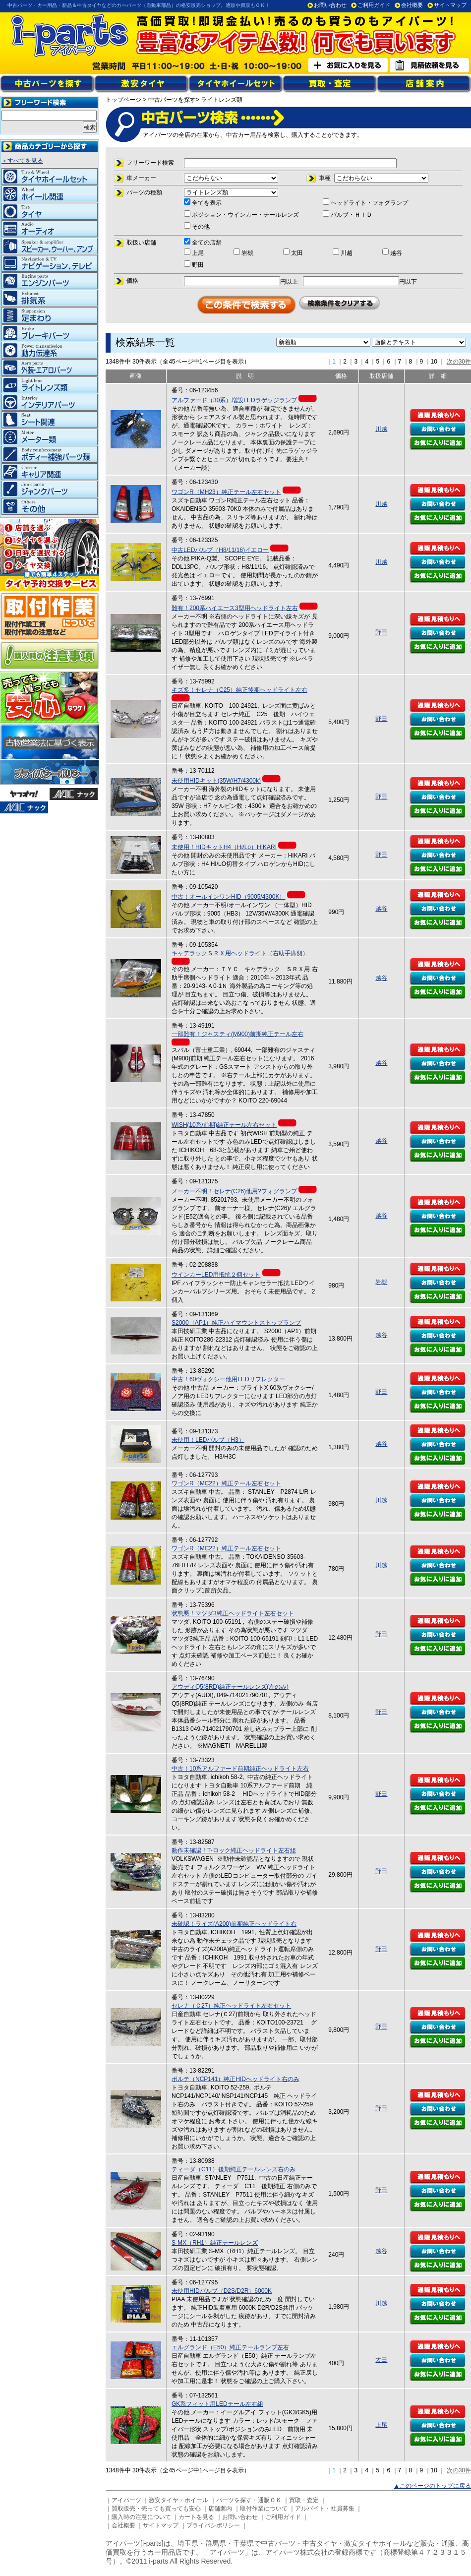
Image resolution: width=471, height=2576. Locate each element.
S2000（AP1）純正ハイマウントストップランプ (236, 1322)
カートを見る (196, 2517)
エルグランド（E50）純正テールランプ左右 (230, 2347)
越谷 (381, 908)
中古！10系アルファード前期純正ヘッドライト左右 (240, 1768)
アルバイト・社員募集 (324, 2508)
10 (434, 361)
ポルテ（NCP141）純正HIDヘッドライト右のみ (235, 2079)
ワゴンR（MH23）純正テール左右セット (226, 492)
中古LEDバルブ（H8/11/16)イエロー (220, 550)
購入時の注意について (141, 2517)
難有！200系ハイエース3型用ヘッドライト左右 (235, 608)
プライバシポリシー (213, 2525)
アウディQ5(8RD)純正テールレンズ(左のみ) (230, 1686)
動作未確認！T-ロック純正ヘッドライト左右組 (234, 1850)
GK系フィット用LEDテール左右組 (217, 2403)
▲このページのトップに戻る (432, 2485)
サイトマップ (450, 5)
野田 (381, 632)
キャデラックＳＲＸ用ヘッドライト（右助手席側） (240, 953)
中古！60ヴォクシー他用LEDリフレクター (228, 1379)
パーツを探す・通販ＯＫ (249, 2500)
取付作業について (264, 2508)
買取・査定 (304, 2500)
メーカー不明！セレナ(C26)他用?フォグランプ (234, 1191)
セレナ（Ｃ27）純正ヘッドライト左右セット (231, 2005)
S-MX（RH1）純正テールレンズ (215, 2242)
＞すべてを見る (22, 160)
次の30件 (459, 361)
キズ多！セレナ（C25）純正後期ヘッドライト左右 (239, 689)
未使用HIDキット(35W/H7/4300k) (216, 780)
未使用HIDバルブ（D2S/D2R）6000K (222, 2290)
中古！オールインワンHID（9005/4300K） (228, 896)
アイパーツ (126, 2500)
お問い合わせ (330, 5)
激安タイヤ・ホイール (178, 2500)
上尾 (381, 2424)
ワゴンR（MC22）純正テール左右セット (226, 1483)
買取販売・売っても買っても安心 (156, 2508)
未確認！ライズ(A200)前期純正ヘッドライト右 (234, 1923)
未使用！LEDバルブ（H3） (208, 1439)
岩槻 (381, 1282)
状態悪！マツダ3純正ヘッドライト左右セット (233, 1613)
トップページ (123, 99)
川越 (381, 429)
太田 (381, 2359)
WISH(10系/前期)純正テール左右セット (224, 1124)
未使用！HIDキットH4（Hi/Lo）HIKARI (224, 847)
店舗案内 (220, 2508)
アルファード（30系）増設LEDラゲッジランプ (234, 400)
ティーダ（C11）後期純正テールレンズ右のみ (233, 2169)
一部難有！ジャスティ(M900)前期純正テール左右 (237, 1034)
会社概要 (412, 5)
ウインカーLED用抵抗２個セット (216, 1274)
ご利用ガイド (373, 5)
